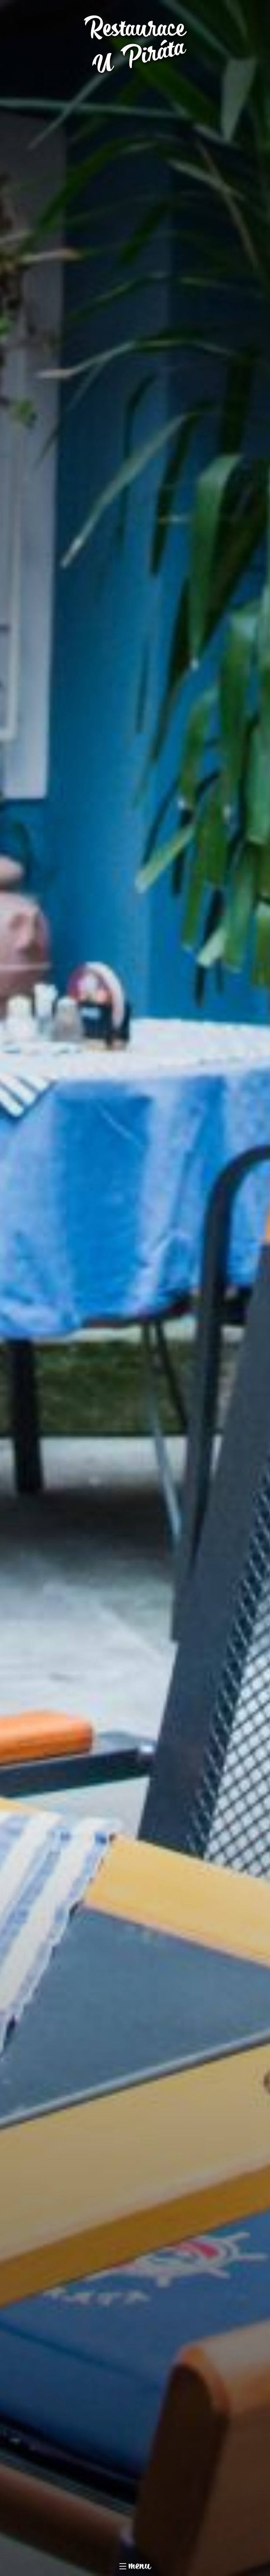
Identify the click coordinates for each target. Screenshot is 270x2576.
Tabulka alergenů (234, 2351)
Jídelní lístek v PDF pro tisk (162, 2351)
